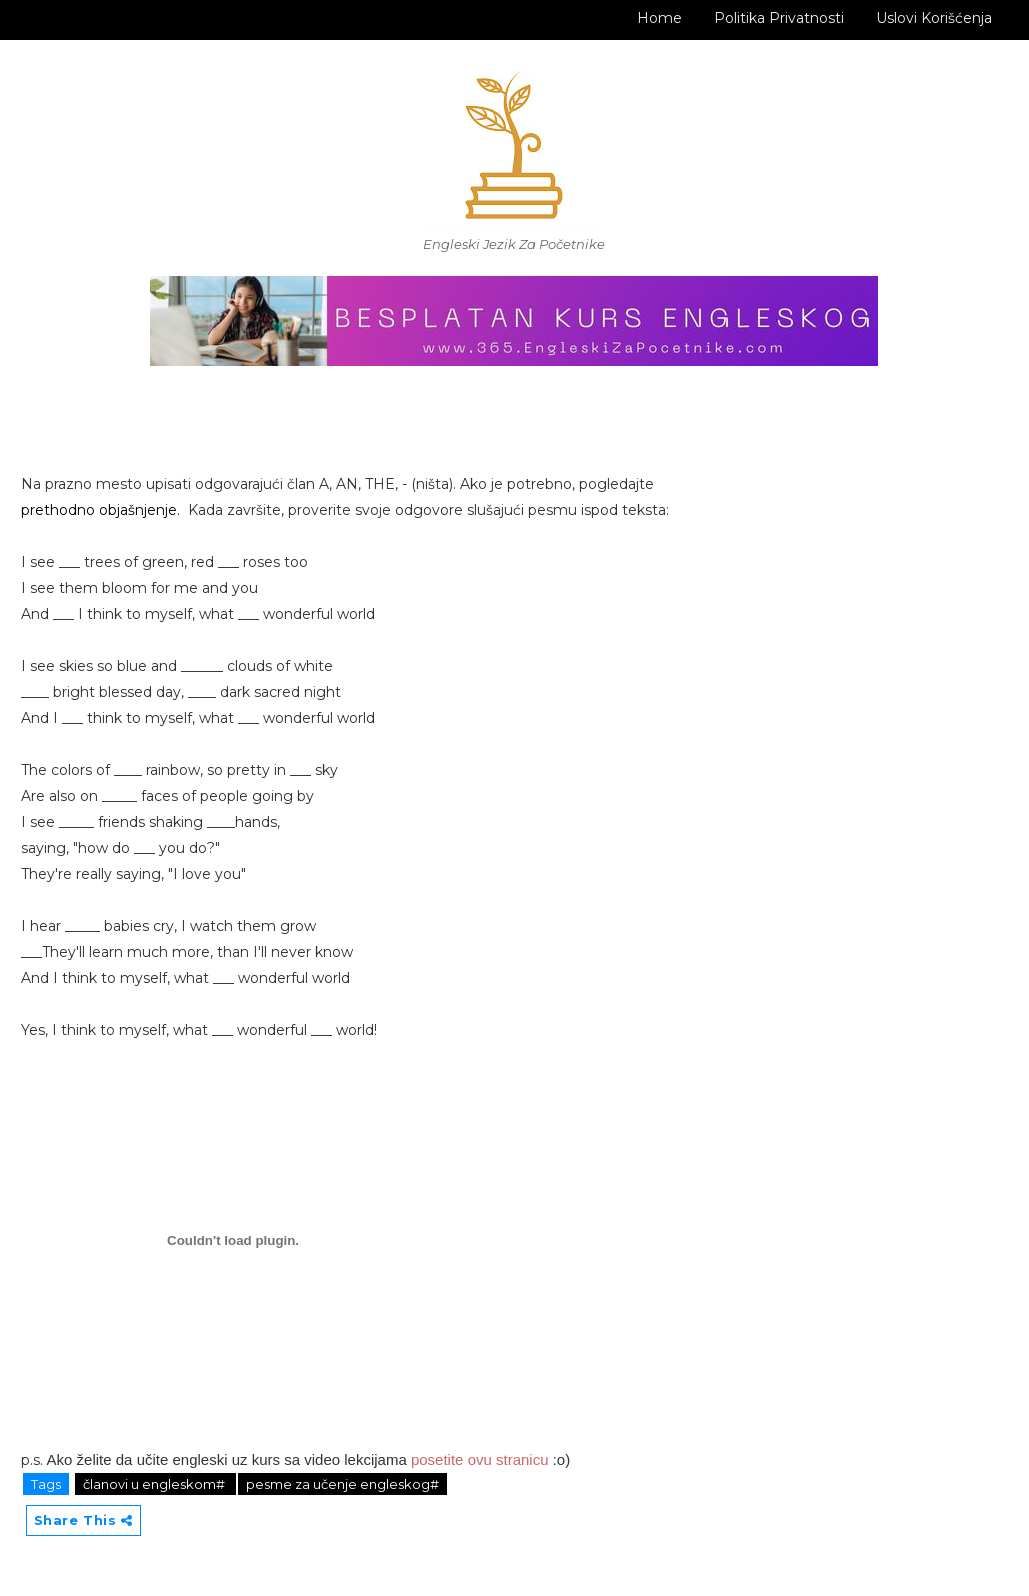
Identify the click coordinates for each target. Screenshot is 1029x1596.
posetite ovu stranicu (480, 1459)
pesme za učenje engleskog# (342, 1484)
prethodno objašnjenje (99, 510)
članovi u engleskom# (155, 1484)
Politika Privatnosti (779, 18)
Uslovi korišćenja (934, 18)
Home (659, 18)
